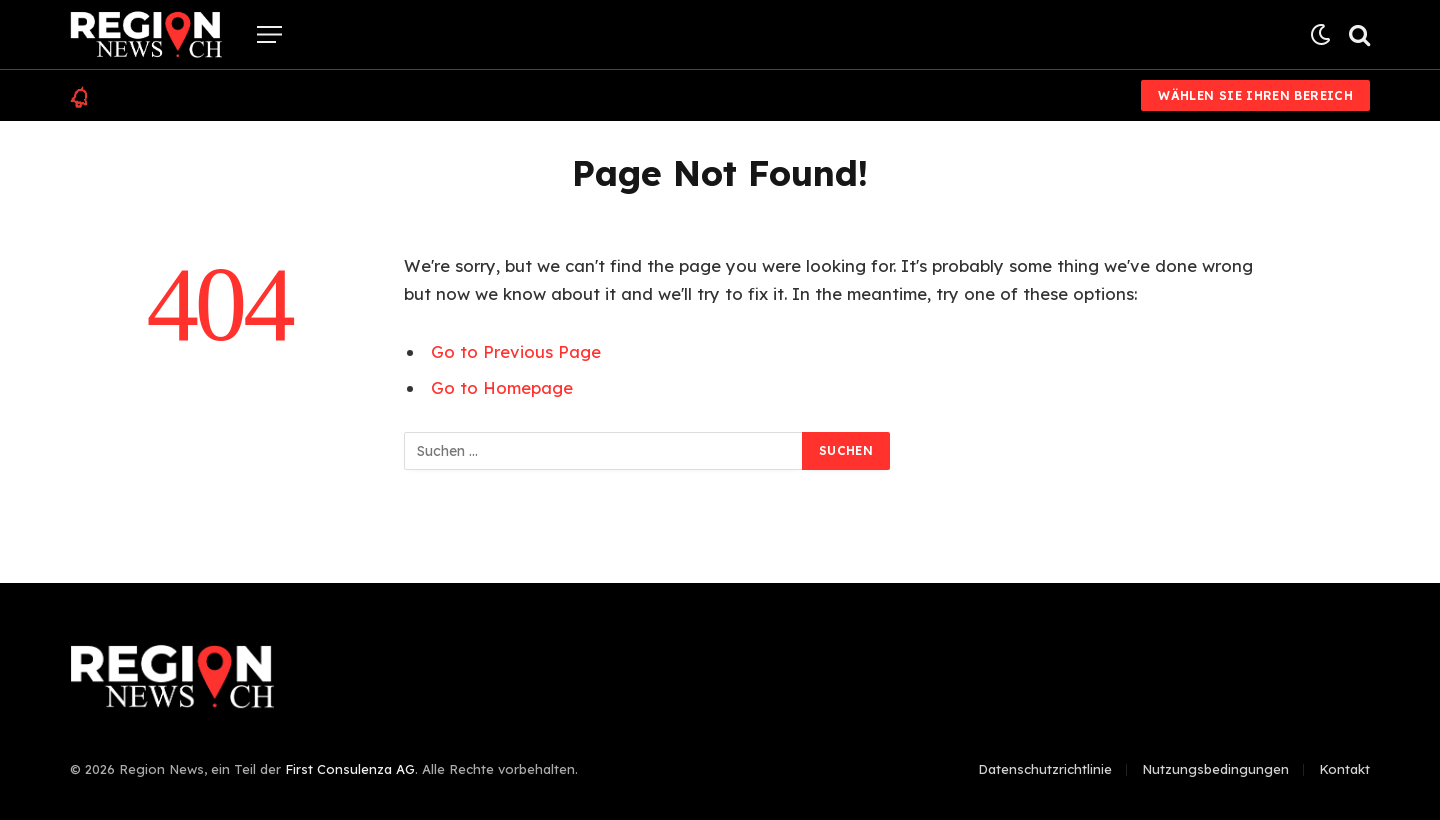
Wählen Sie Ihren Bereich (1255, 95)
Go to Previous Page (516, 351)
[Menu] (269, 34)
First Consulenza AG (350, 769)
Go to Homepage (502, 387)
